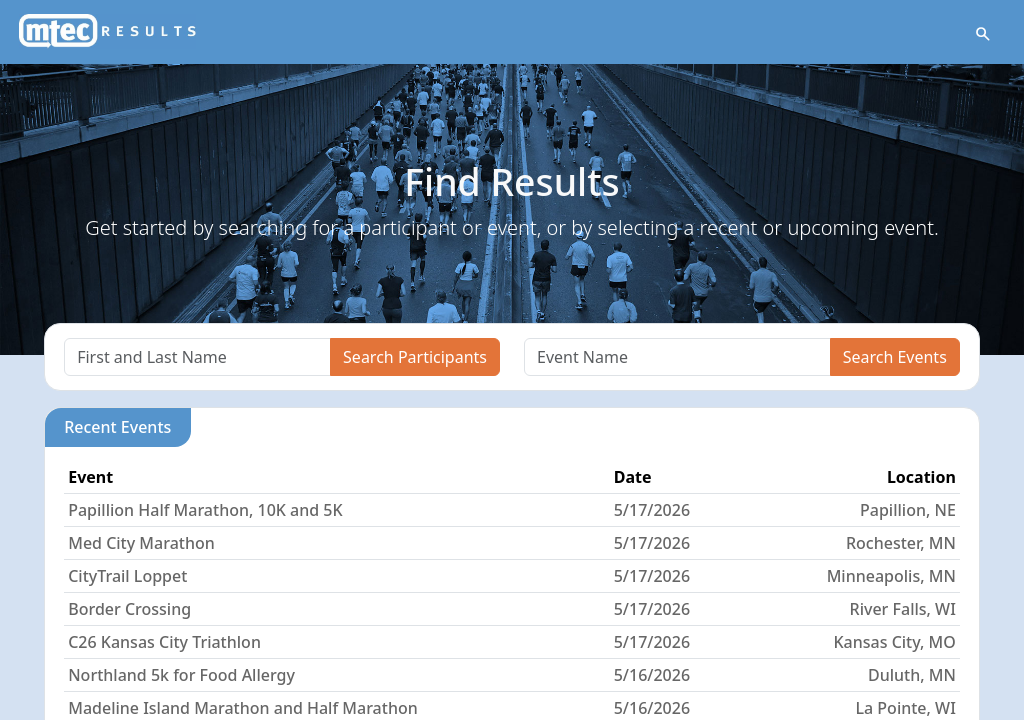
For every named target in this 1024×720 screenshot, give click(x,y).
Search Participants (415, 357)
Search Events (895, 357)
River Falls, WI (903, 609)
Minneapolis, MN (891, 576)
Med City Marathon (141, 543)
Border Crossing (129, 609)
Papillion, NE (908, 510)
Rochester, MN (901, 543)
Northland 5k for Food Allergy (181, 675)
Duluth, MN (912, 675)
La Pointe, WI (906, 708)
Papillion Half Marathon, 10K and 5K (205, 510)
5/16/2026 (652, 675)
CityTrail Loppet (127, 576)
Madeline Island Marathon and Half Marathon (243, 708)
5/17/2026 (652, 510)
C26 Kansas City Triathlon (164, 642)
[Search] (197, 357)
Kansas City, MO (894, 642)
